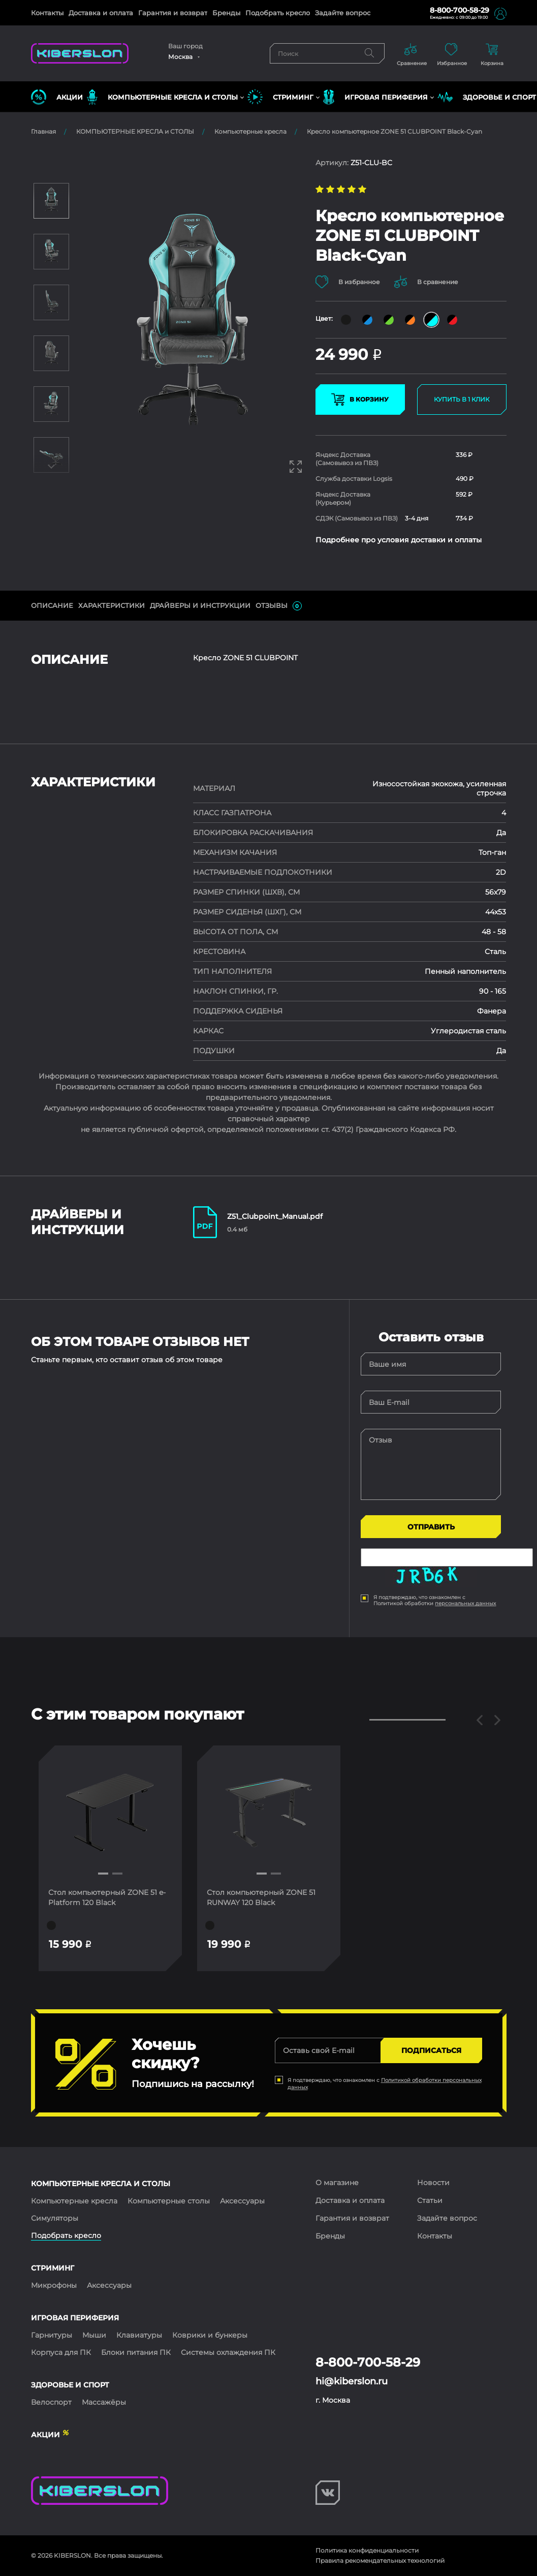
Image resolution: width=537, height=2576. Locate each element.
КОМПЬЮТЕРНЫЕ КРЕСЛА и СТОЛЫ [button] (162, 97)
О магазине (337, 2182)
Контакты (47, 13)
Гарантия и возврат (172, 13)
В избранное (347, 281)
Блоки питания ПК (136, 2352)
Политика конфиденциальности (367, 2550)
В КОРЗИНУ (360, 399)
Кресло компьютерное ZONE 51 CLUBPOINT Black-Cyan (394, 131)
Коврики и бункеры (209, 2335)
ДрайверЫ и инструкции (200, 605)
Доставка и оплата (101, 13)
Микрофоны (54, 2285)
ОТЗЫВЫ (279, 605)
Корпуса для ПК (61, 2352)
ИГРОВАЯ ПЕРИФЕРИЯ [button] (375, 97)
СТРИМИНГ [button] (280, 97)
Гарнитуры (51, 2335)
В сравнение (427, 281)
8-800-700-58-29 (459, 10)
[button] (103, 1873)
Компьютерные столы (169, 2200)
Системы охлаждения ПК (228, 2352)
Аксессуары (242, 2200)
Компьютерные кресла (250, 131)
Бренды (226, 13)
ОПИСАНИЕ (52, 605)
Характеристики (111, 605)
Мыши (94, 2335)
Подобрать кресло (277, 13)
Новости (433, 2182)
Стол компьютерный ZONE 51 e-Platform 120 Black (107, 1897)
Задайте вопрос (342, 13)
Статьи (430, 2200)
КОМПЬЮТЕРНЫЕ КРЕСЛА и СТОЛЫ (135, 131)
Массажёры (104, 2402)
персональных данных (465, 1603)
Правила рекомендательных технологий (380, 2560)
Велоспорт (51, 2402)
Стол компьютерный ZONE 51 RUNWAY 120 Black (261, 1897)
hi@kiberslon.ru (351, 2381)
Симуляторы (54, 2218)
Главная (43, 131)
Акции (57, 97)
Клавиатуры (139, 2335)
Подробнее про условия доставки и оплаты (398, 539)
